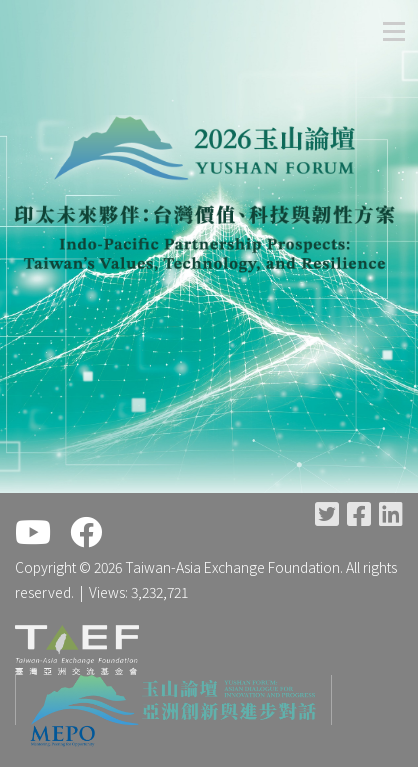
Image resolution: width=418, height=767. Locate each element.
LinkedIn (391, 513)
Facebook (359, 513)
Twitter (327, 513)
